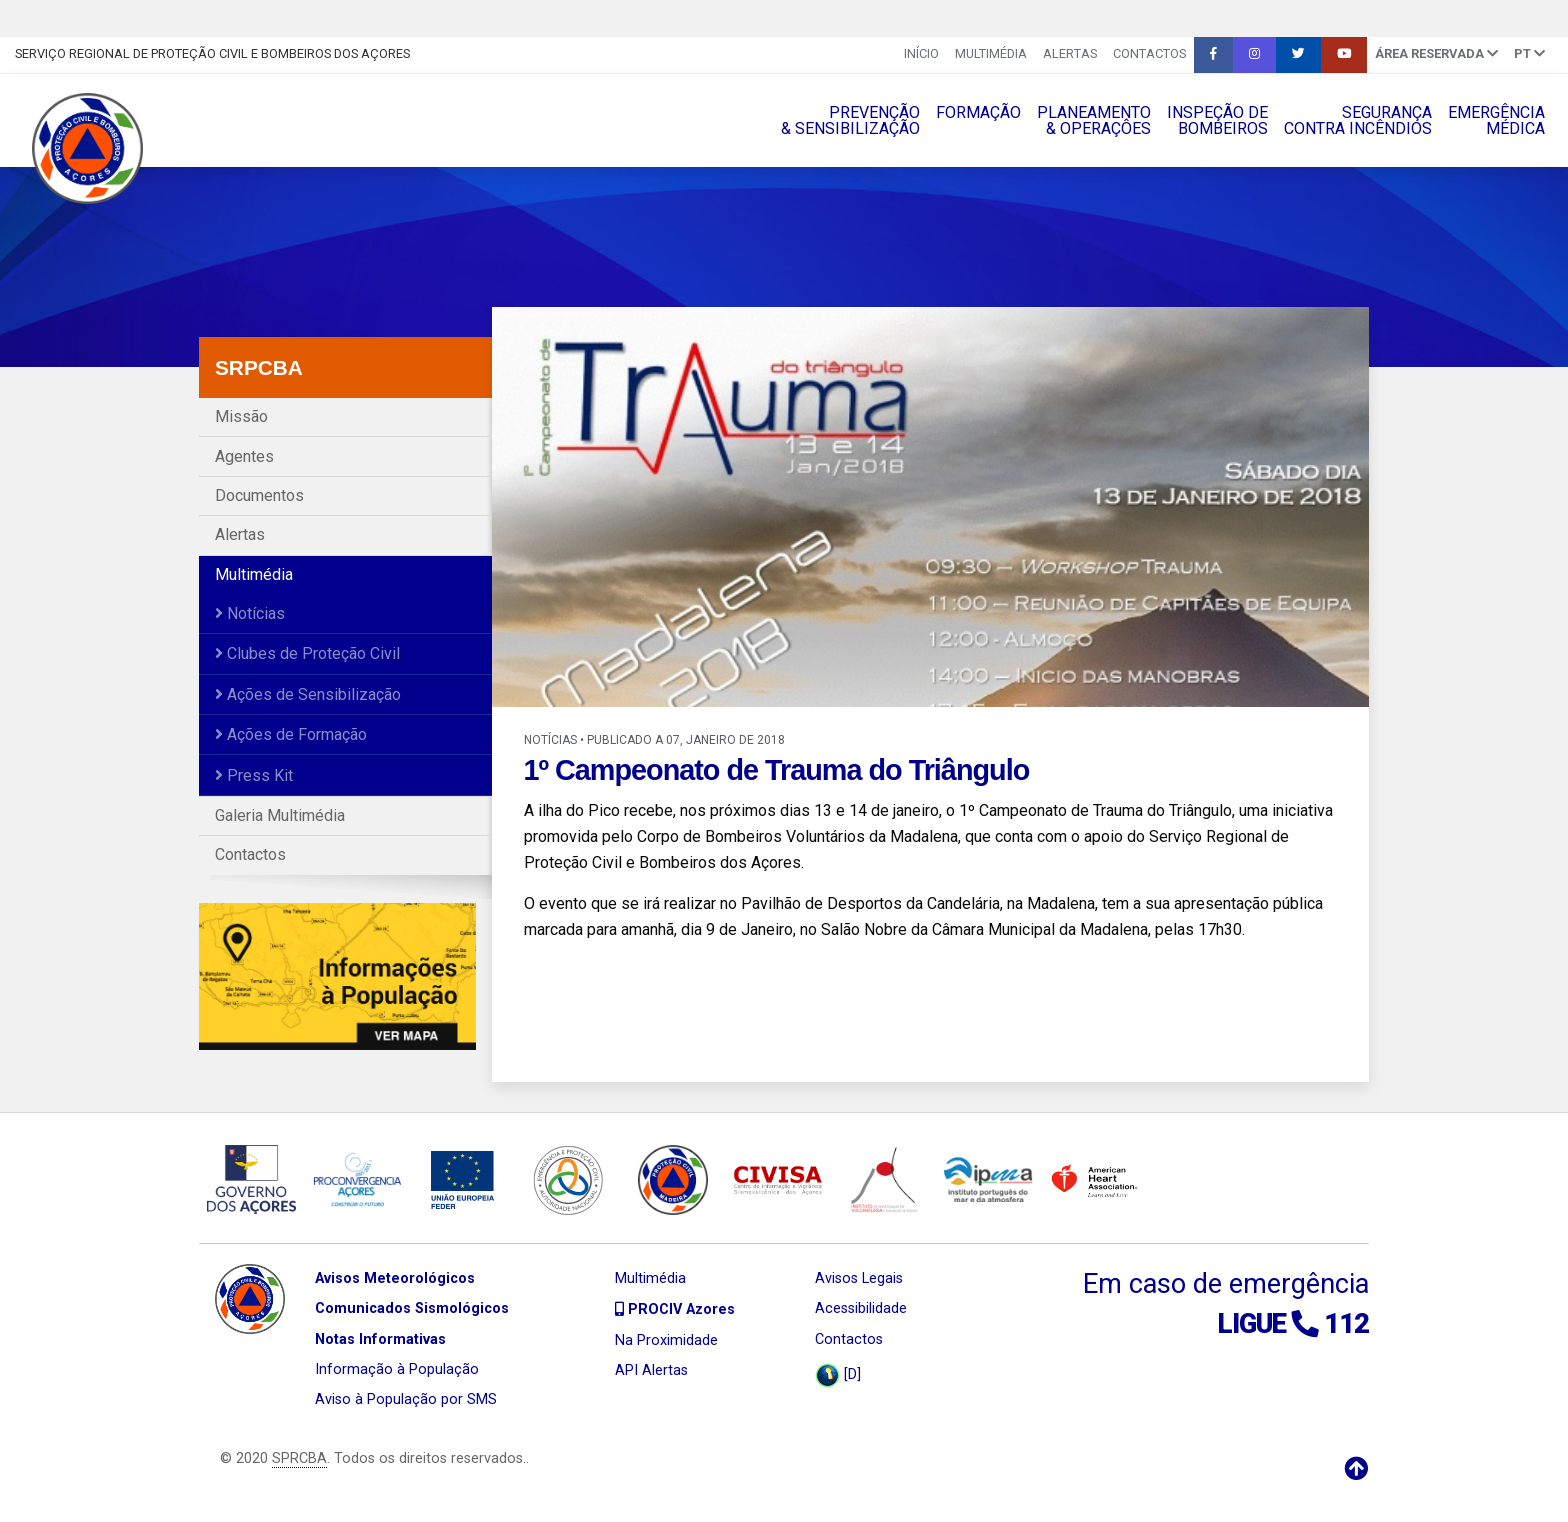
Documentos (259, 495)
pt (1529, 53)
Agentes (244, 456)
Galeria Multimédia (280, 815)
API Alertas (651, 1370)
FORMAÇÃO (978, 112)
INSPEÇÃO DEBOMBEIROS (1217, 120)
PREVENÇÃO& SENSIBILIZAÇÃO (850, 120)
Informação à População (397, 1369)
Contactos (1149, 53)
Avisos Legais (859, 1278)
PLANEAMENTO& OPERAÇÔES (1094, 120)
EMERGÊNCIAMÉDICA (1496, 120)
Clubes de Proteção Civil (307, 653)
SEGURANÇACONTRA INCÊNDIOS (1358, 120)
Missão (241, 416)
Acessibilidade (861, 1308)
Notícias (250, 613)
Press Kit (254, 775)
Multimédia (991, 53)
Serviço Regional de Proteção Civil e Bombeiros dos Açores (212, 53)
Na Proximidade (666, 1340)
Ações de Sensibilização (308, 694)
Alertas (1070, 53)
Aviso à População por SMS (406, 1399)
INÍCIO (921, 53)
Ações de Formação (291, 734)
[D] (838, 1375)
